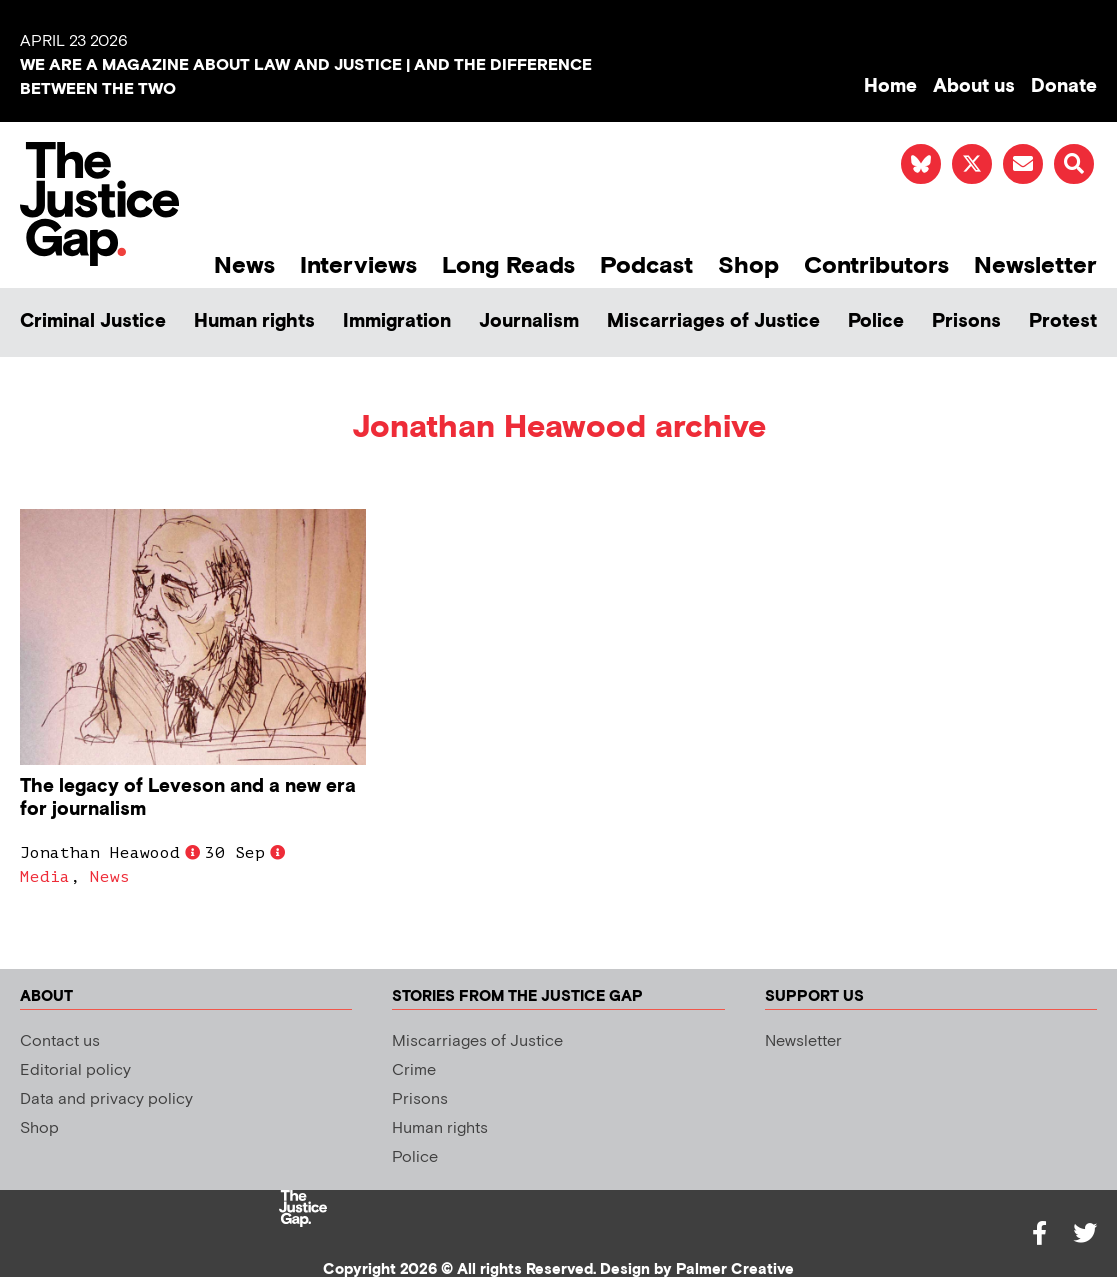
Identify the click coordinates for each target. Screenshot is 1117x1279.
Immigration (397, 321)
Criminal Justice (93, 321)
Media (45, 877)
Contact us (60, 1041)
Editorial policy (75, 1070)
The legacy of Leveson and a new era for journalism (188, 798)
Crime (414, 1070)
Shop (748, 265)
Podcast (646, 265)
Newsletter (1035, 265)
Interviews (358, 265)
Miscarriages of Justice (713, 321)
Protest (1063, 321)
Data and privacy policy (106, 1099)
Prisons (966, 321)
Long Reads (508, 265)
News (244, 265)
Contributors (876, 265)
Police (876, 321)
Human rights (254, 321)
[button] (1074, 164)
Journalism (529, 321)
